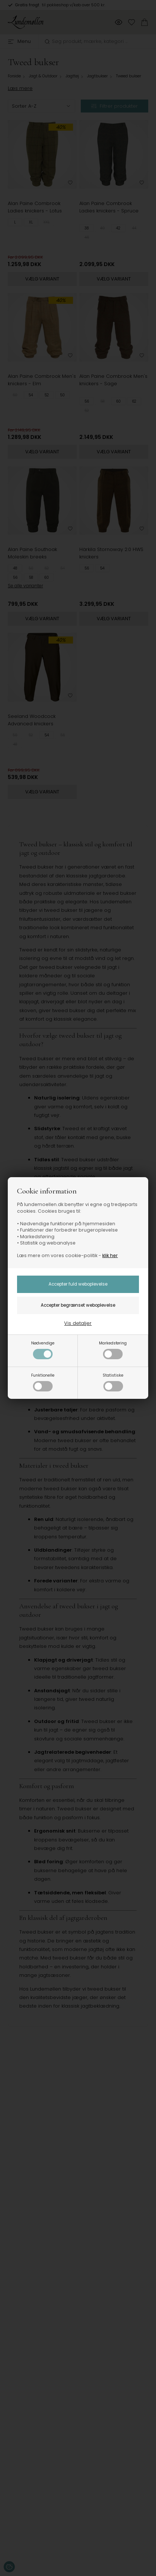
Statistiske (113, 1382)
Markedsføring (113, 1349)
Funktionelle (42, 1382)
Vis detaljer (78, 1323)
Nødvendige (42, 1349)
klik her (110, 1255)
